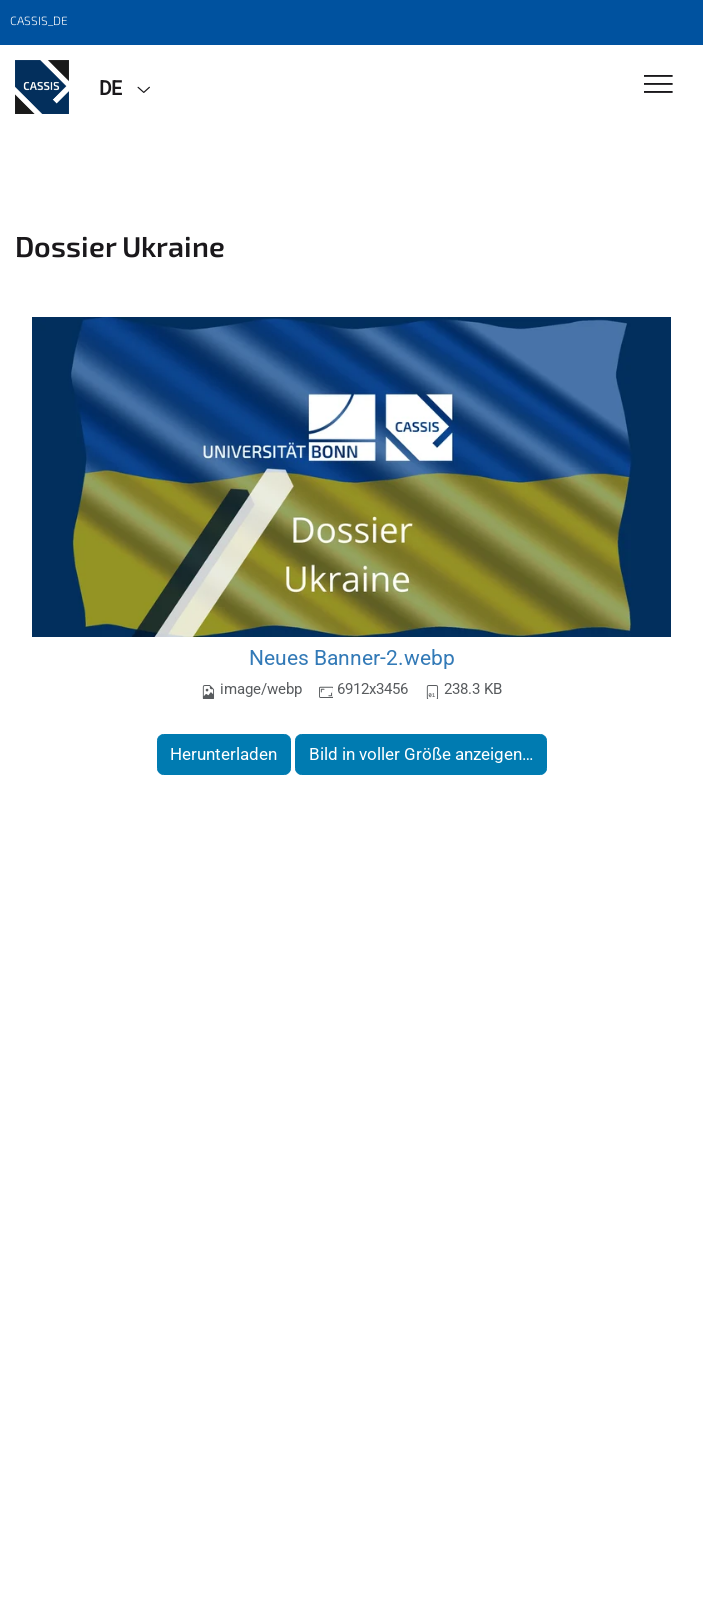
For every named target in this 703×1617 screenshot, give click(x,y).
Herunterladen (223, 754)
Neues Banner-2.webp (352, 657)
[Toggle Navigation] (658, 85)
